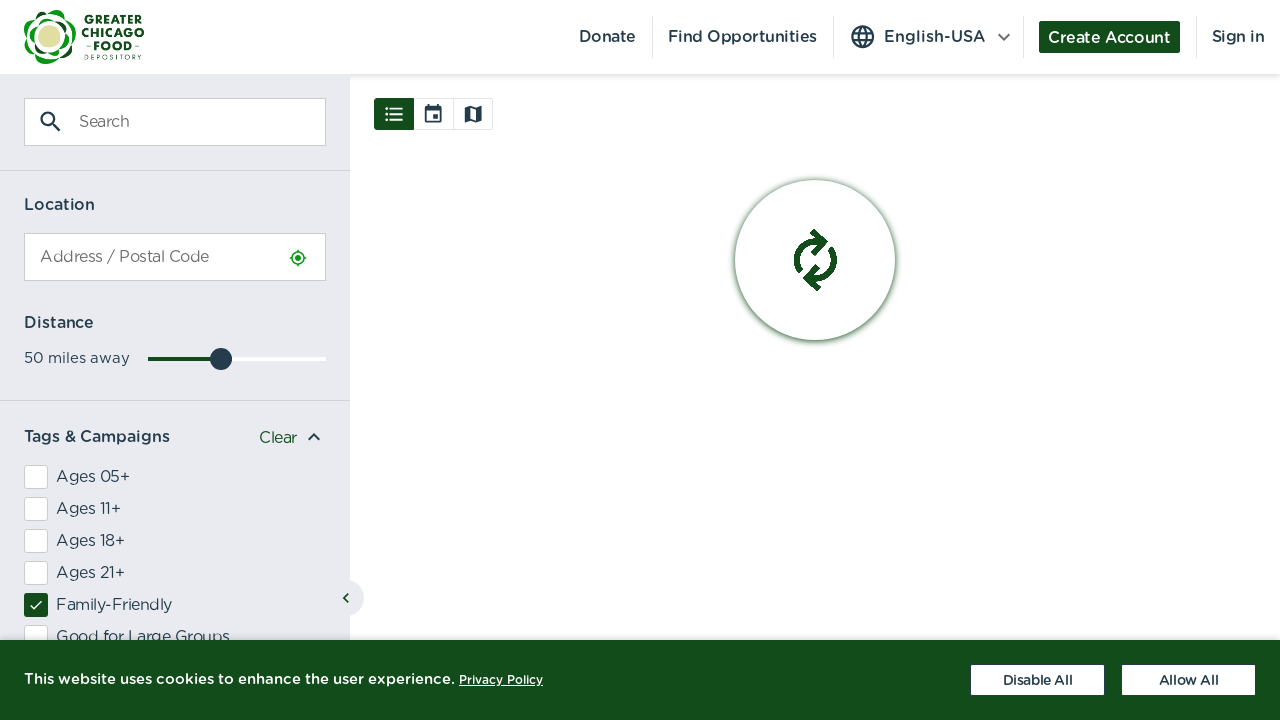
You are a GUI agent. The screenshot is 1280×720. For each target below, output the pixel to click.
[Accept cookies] (1188, 680)
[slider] (221, 359)
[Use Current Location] (298, 258)
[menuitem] (72, 37)
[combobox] (175, 257)
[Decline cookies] (1037, 680)
